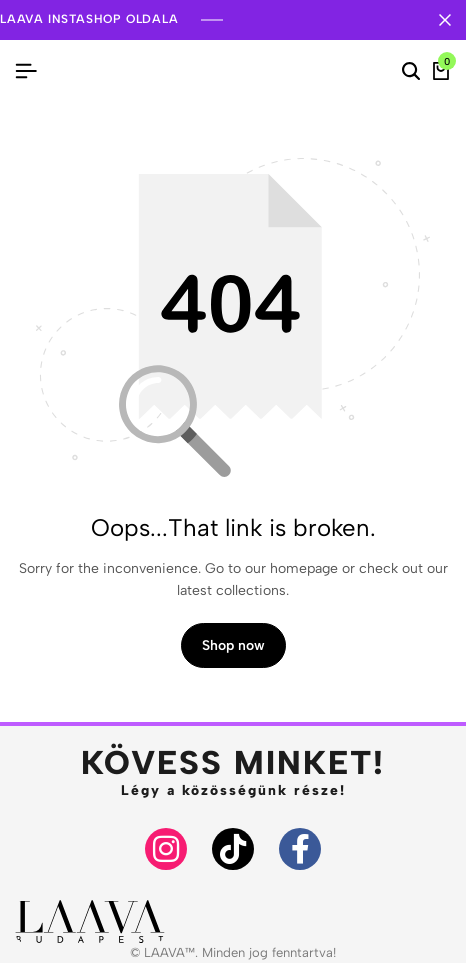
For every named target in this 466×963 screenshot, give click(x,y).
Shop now (233, 645)
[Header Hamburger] (26, 71)
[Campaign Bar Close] (445, 20)
